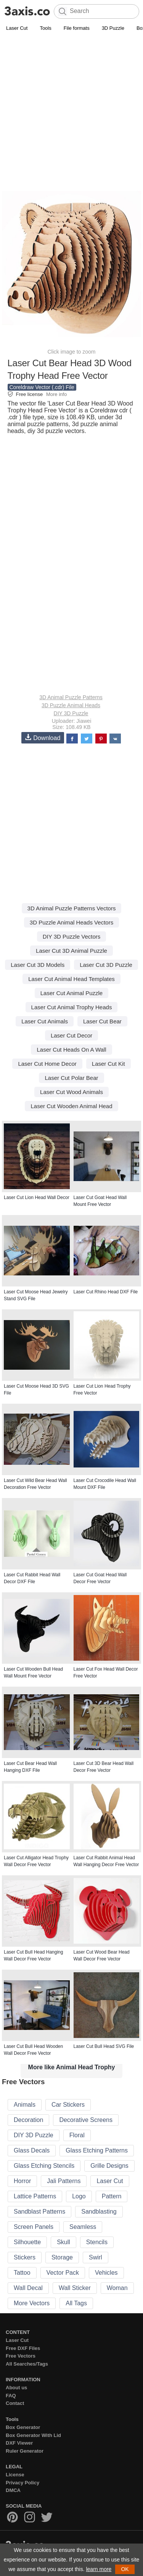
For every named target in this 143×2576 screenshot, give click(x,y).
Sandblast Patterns (39, 2211)
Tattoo (22, 2272)
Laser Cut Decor (71, 1035)
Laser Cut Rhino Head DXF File (106, 1291)
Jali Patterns (63, 2181)
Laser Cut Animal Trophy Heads (71, 1007)
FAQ (11, 2395)
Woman (117, 2288)
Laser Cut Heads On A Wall (71, 1049)
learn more (98, 2569)
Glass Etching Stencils (44, 2165)
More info (56, 394)
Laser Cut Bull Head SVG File (104, 2046)
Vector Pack (63, 2272)
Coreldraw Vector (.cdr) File (42, 387)
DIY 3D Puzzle (71, 713)
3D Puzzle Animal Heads (71, 705)
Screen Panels (33, 2227)
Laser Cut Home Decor (47, 1063)
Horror (22, 2181)
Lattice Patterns (35, 2196)
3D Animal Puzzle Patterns (71, 697)
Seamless (82, 2227)
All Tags (76, 2303)
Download (42, 737)
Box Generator (23, 2427)
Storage (62, 2257)
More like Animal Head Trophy (71, 2067)
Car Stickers (68, 2104)
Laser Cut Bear (102, 1021)
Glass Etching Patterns (97, 2150)
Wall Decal (28, 2288)
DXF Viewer (19, 2443)
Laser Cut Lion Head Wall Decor (36, 1197)
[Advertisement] (71, 108)
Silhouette (27, 2242)
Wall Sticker (75, 2288)
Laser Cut (16, 28)
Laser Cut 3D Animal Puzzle (71, 950)
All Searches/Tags (27, 2364)
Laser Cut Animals (44, 1021)
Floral (77, 2135)
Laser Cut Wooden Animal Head (71, 1106)
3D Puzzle (113, 28)
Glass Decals (32, 2150)
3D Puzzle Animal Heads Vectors (71, 922)
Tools (45, 28)
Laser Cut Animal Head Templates (71, 979)
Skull (63, 2242)
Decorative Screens (85, 2120)
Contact (15, 2403)
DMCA (13, 2490)
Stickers (24, 2257)
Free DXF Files (23, 2348)
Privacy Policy (22, 2483)
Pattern (112, 2196)
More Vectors (32, 2303)
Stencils (97, 2242)
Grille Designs (109, 2165)
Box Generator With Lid (33, 2435)
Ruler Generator (24, 2451)
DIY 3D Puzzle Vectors (71, 936)
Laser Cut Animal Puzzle (71, 993)
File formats (77, 28)
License (15, 2474)
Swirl (95, 2257)
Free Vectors (20, 2356)
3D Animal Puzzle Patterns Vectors (71, 908)
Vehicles (106, 2272)
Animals (24, 2104)
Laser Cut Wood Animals (71, 1092)
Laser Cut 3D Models (37, 965)
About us (16, 2387)
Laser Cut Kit (108, 1063)
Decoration (28, 2120)
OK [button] (125, 2569)
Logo (79, 2196)
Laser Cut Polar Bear (71, 1078)
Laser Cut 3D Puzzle (106, 965)
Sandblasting (99, 2211)
